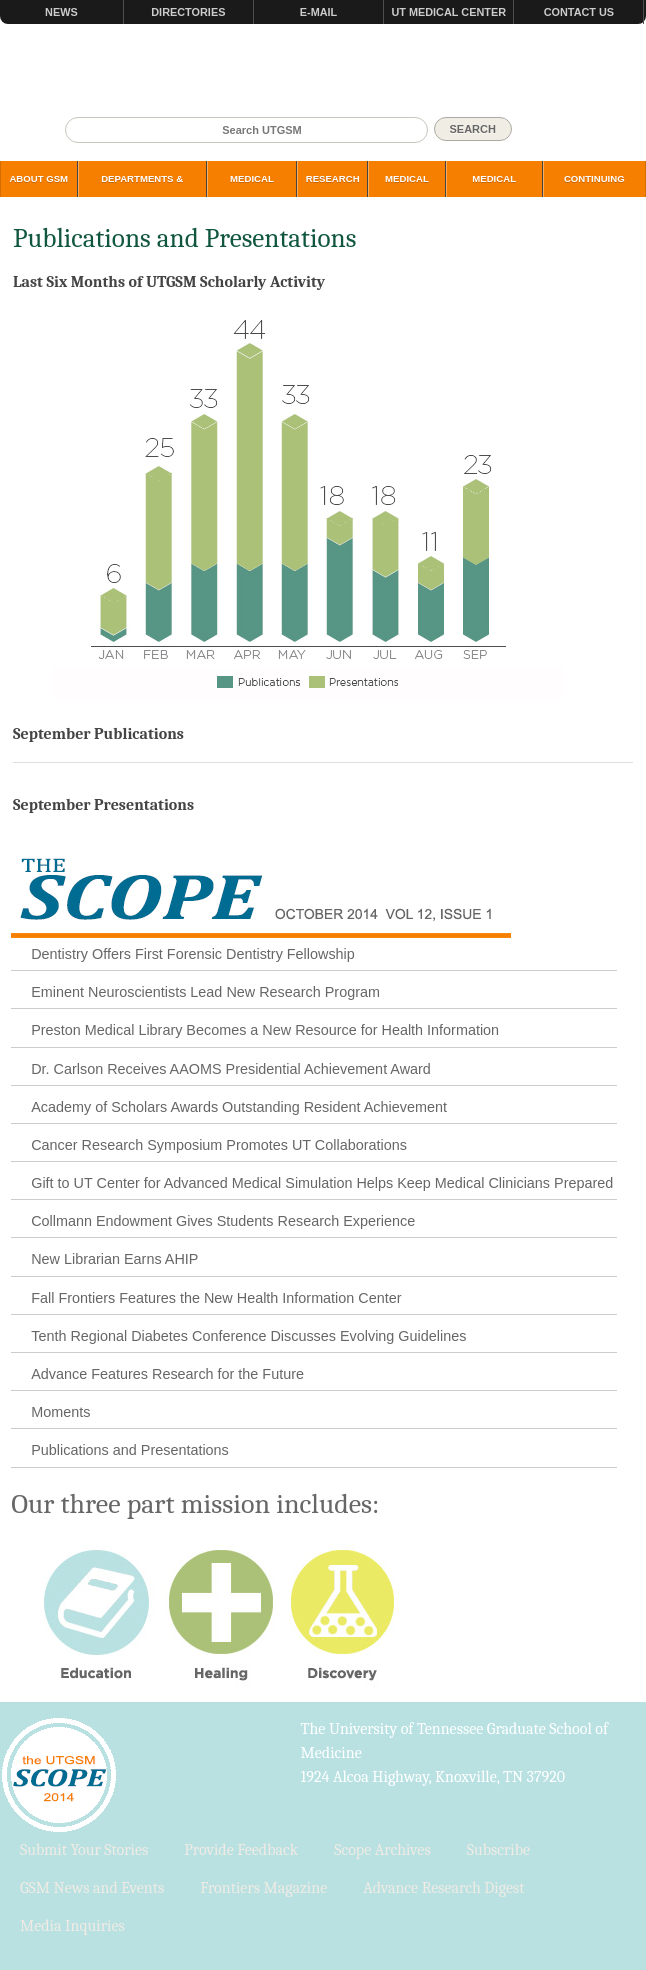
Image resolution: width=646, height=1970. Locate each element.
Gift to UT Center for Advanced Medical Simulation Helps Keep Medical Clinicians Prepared (322, 1183)
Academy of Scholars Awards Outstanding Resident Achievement (239, 1107)
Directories (188, 12)
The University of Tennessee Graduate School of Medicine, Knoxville (323, 70)
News (61, 12)
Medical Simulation (494, 189)
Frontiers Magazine (263, 1888)
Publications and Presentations (130, 1450)
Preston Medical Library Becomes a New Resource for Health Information (265, 1030)
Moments (60, 1412)
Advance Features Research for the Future (167, 1374)
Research (333, 178)
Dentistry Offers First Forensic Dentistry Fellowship (193, 954)
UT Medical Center (448, 12)
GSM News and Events (92, 1888)
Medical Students (252, 189)
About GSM (38, 178)
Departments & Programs (142, 189)
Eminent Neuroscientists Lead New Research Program (205, 992)
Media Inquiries (72, 1926)
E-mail (318, 12)
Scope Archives (382, 1850)
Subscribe (498, 1850)
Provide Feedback (241, 1850)
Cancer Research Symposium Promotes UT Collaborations (219, 1145)
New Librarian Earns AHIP (114, 1259)
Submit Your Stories (84, 1850)
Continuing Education (594, 189)
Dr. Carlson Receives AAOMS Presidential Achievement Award (231, 1069)
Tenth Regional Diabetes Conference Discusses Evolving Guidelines (248, 1336)
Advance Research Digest (443, 1888)
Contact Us (579, 12)
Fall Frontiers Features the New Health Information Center (216, 1298)
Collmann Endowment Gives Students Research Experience (223, 1221)
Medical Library (407, 189)
